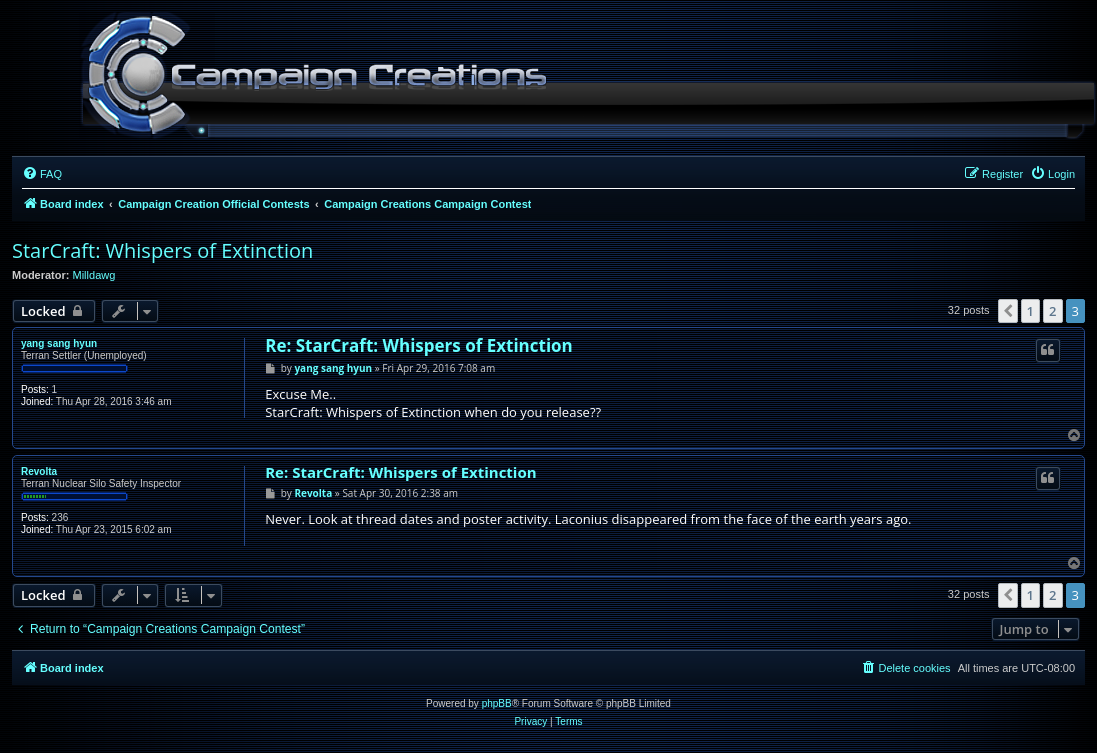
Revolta (39, 471)
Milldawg (94, 275)
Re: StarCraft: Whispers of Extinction (419, 345)
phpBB (497, 703)
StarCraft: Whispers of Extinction (162, 250)
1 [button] (1030, 311)
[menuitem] (42, 174)
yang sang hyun (59, 343)
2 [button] (1052, 311)
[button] (1008, 311)
